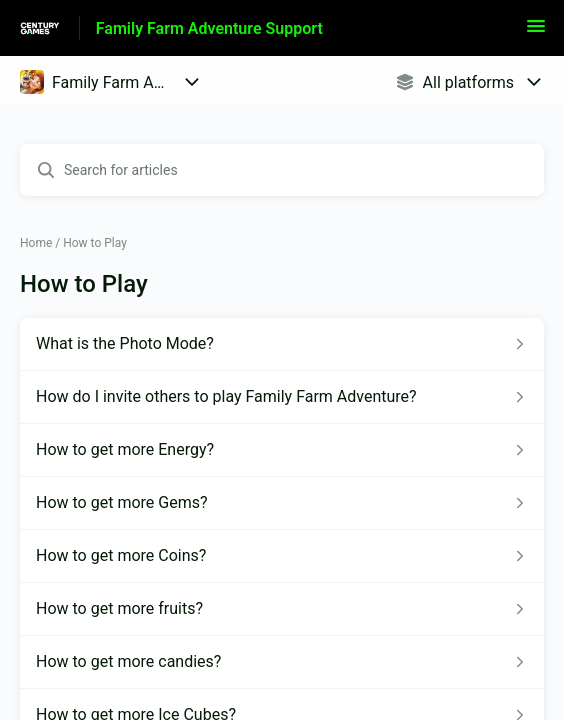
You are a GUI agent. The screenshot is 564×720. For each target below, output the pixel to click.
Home (36, 243)
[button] (536, 32)
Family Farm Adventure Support (209, 28)
